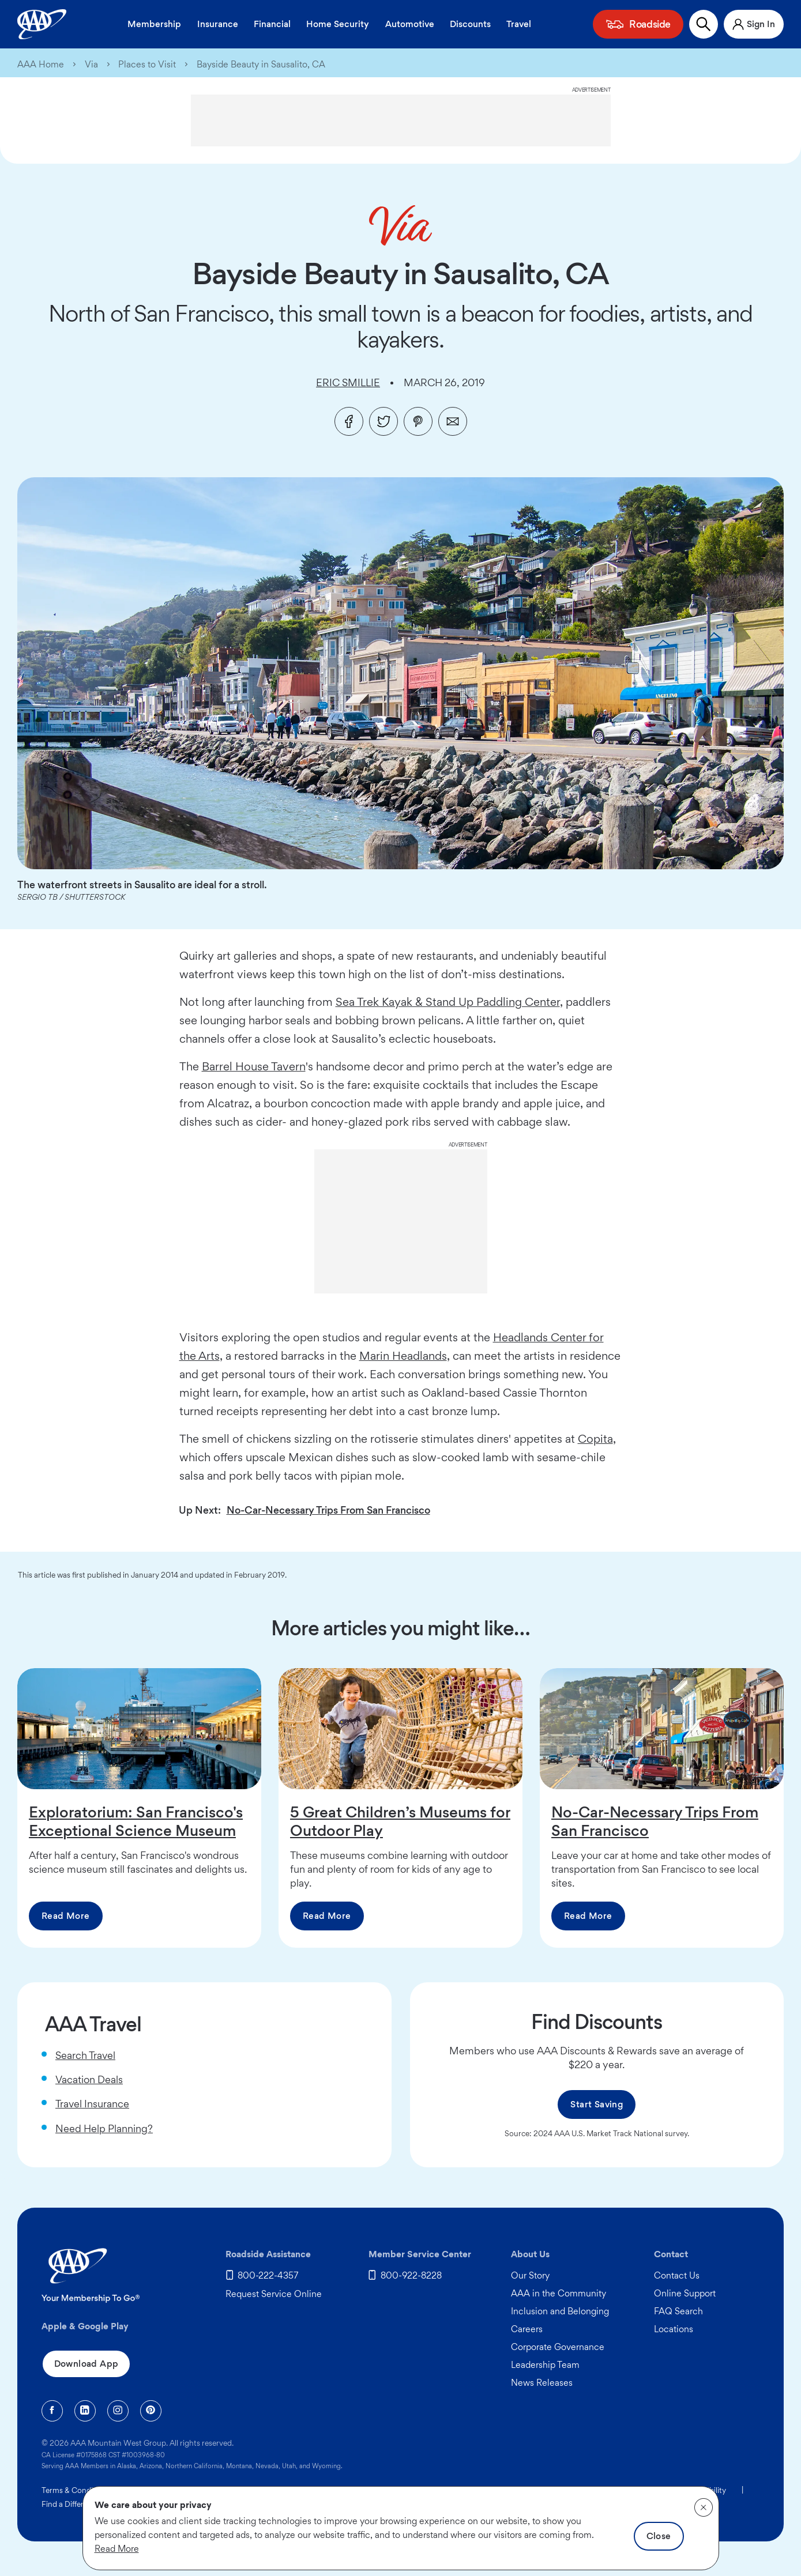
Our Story (530, 2275)
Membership (154, 23)
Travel (518, 23)
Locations (673, 2329)
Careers (527, 2329)
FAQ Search (678, 2311)
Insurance (217, 23)
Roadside (650, 24)
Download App (86, 2363)
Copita (595, 1439)
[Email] (452, 421)
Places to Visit (147, 65)
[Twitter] (383, 421)
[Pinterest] (418, 421)
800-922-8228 (411, 2275)
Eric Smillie (348, 382)
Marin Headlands (403, 1356)
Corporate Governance (557, 2346)
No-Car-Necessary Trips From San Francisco (328, 1510)
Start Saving (596, 2104)
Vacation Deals (89, 2079)
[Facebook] (348, 421)
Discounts (470, 23)
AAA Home (40, 65)
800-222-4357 (268, 2275)
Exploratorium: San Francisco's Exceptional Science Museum (136, 1820)
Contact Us (677, 2275)
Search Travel (85, 2055)
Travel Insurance (92, 2104)
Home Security (337, 23)
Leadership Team (545, 2364)
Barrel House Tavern (254, 1066)
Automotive (409, 23)
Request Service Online (273, 2293)
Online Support (685, 2293)
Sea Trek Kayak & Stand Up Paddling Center (448, 1002)
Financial (272, 23)
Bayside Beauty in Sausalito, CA (261, 65)
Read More (66, 1915)
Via (91, 65)
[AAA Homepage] (41, 24)
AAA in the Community (558, 2293)
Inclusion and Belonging (560, 2311)
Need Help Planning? (104, 2128)
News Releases (542, 2382)
